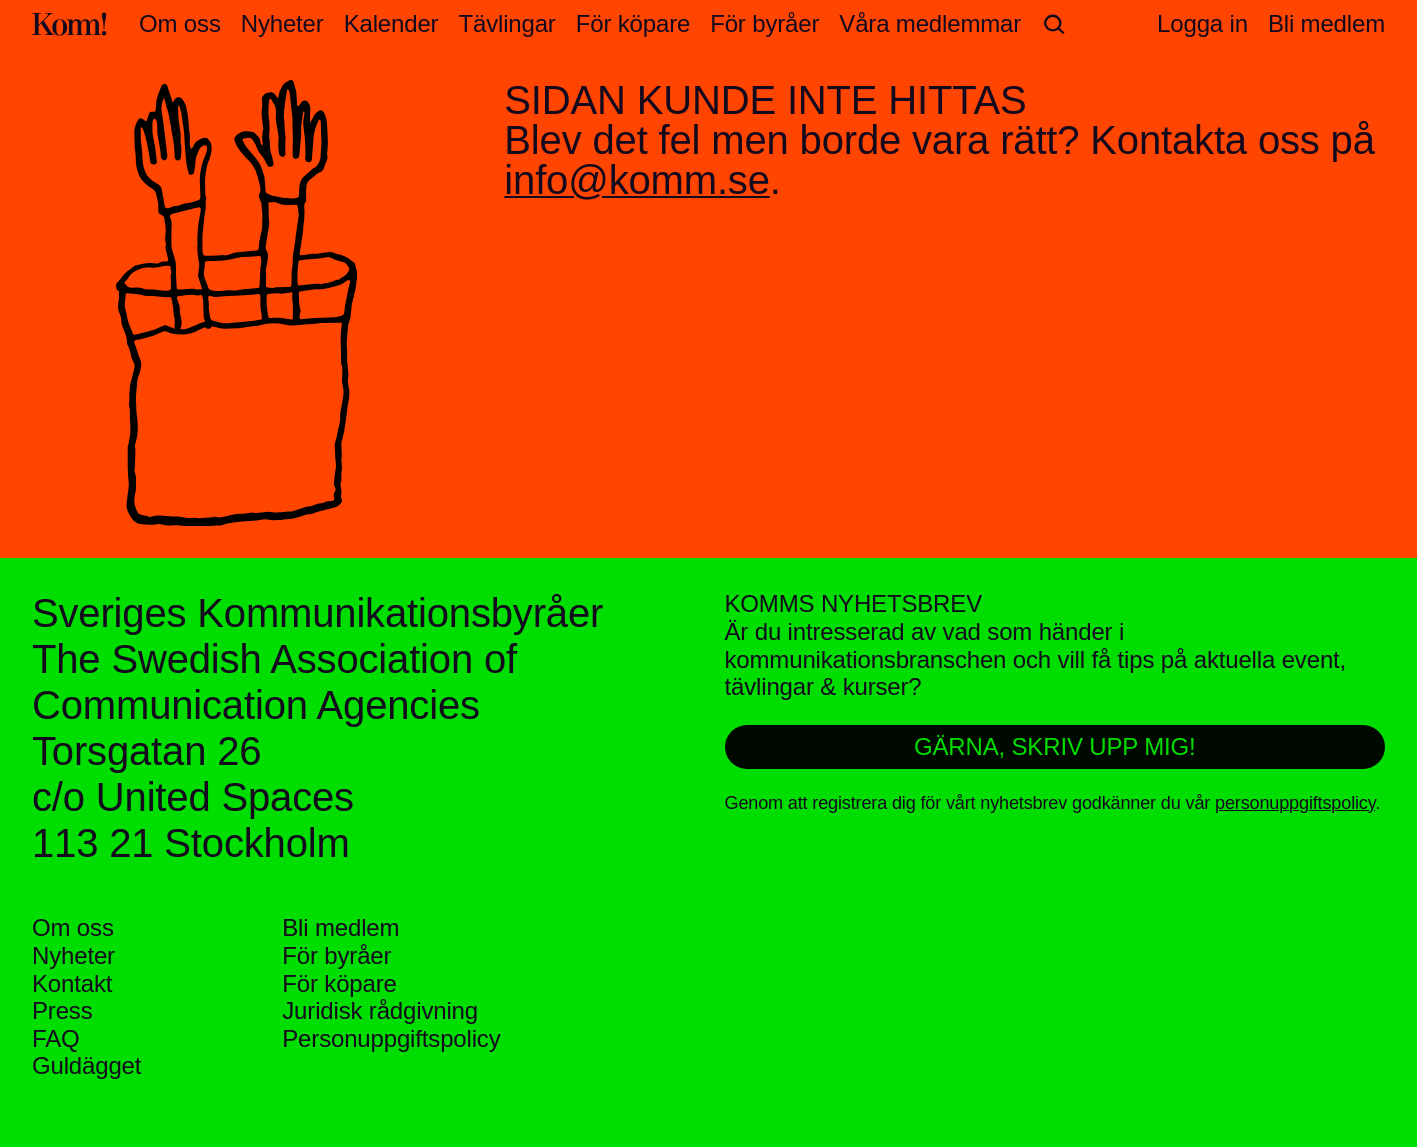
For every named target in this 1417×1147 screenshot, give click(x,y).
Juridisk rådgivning (380, 1010)
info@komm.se (636, 180)
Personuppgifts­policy (391, 1038)
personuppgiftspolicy (1295, 803)
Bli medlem (340, 927)
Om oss (180, 24)
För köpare (633, 24)
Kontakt (72, 983)
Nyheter (282, 24)
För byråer (764, 24)
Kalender (391, 24)
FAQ (56, 1038)
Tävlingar (506, 24)
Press (62, 1010)
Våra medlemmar (930, 24)
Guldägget (86, 1065)
